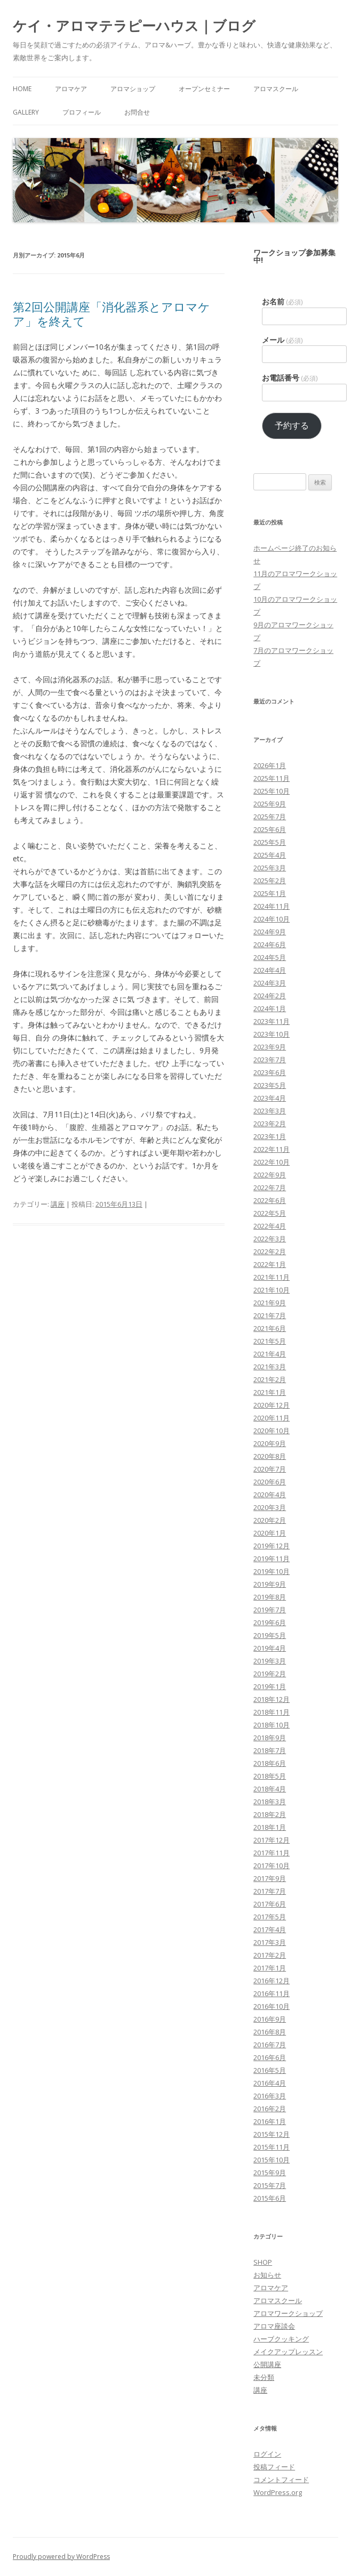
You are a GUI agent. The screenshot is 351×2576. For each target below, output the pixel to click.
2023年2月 (269, 1123)
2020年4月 (269, 1494)
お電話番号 (290, 378)
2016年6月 (269, 2057)
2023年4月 (269, 1098)
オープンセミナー (204, 88)
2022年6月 (269, 1200)
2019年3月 (269, 1661)
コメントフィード (281, 2479)
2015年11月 (271, 2147)
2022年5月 (269, 1213)
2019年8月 (269, 1597)
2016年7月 (269, 2044)
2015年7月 (269, 2185)
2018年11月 (271, 1712)
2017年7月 (269, 1891)
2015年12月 (271, 2134)
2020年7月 (269, 1469)
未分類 (263, 2377)
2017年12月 (271, 1840)
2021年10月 (271, 1290)
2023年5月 (269, 1085)
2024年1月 (269, 1008)
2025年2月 (269, 880)
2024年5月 (269, 957)
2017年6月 (269, 1904)
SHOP (262, 2262)
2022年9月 (269, 1175)
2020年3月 (269, 1507)
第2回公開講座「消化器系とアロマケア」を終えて (111, 313)
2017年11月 (271, 1853)
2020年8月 (269, 1456)
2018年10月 (271, 1725)
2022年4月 (269, 1226)
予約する (292, 425)
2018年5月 (269, 1776)
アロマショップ (132, 88)
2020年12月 (271, 1405)
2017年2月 (269, 1955)
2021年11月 (271, 1277)
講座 (58, 1204)
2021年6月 (269, 1328)
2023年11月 (271, 1021)
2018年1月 (269, 1827)
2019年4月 (269, 1648)
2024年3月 (269, 983)
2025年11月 (271, 778)
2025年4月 (269, 855)
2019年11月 (271, 1558)
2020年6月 (269, 1482)
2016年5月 (269, 2070)
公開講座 (267, 2364)
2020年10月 (271, 1430)
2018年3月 (269, 1801)
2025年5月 (269, 842)
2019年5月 (269, 1635)
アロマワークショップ (288, 2313)
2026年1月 (269, 765)
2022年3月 (269, 1238)
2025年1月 (269, 893)
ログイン (267, 2454)
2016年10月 (271, 2006)
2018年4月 (269, 1789)
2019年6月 (269, 1622)
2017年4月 (269, 1929)
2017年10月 (271, 1865)
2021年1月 (269, 1392)
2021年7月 (269, 1315)
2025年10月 (271, 791)
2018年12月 (271, 1699)
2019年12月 (271, 1546)
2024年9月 (269, 931)
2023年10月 (271, 1034)
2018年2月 (269, 1814)
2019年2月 (269, 1673)
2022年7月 (269, 1187)
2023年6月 (269, 1072)
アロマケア (71, 88)
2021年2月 (269, 1379)
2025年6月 (269, 829)
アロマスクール (275, 88)
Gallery (26, 112)
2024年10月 (271, 919)
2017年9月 (269, 1878)
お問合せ (137, 112)
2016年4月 (269, 2083)
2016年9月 (269, 2019)
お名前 (282, 301)
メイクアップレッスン (288, 2351)
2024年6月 (269, 944)
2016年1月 (269, 2121)
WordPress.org (277, 2492)
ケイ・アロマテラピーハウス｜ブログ (134, 25)
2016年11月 (271, 1993)
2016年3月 (269, 2096)
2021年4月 (269, 1354)
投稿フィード (274, 2467)
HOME (22, 88)
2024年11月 (271, 906)
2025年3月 (269, 868)
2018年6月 (269, 1763)
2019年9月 (269, 1584)
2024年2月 (269, 995)
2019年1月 (269, 1686)
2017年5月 (269, 1916)
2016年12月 (271, 1980)
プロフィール (81, 112)
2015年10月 (271, 2160)
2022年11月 (271, 1149)
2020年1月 (269, 1533)
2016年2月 (269, 2108)
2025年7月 (269, 816)
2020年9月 (269, 1443)
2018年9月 (269, 1737)
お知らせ (267, 2275)
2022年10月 (271, 1162)
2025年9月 (269, 804)
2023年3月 (269, 1111)
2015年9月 (269, 2172)
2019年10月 (271, 1571)
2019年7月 (269, 1609)
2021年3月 (269, 1366)
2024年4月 (269, 970)
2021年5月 (269, 1341)
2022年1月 (269, 1264)
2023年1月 (269, 1136)
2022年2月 (269, 1251)
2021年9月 (269, 1302)
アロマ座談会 (274, 2326)
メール (282, 340)
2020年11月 (271, 1418)
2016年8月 (269, 2032)
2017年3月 (269, 1942)
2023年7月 (269, 1059)
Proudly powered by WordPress (61, 2556)
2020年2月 (269, 1520)
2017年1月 (269, 1968)
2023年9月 (269, 1047)
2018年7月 (269, 1750)
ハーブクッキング (281, 2339)
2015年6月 (269, 2198)
